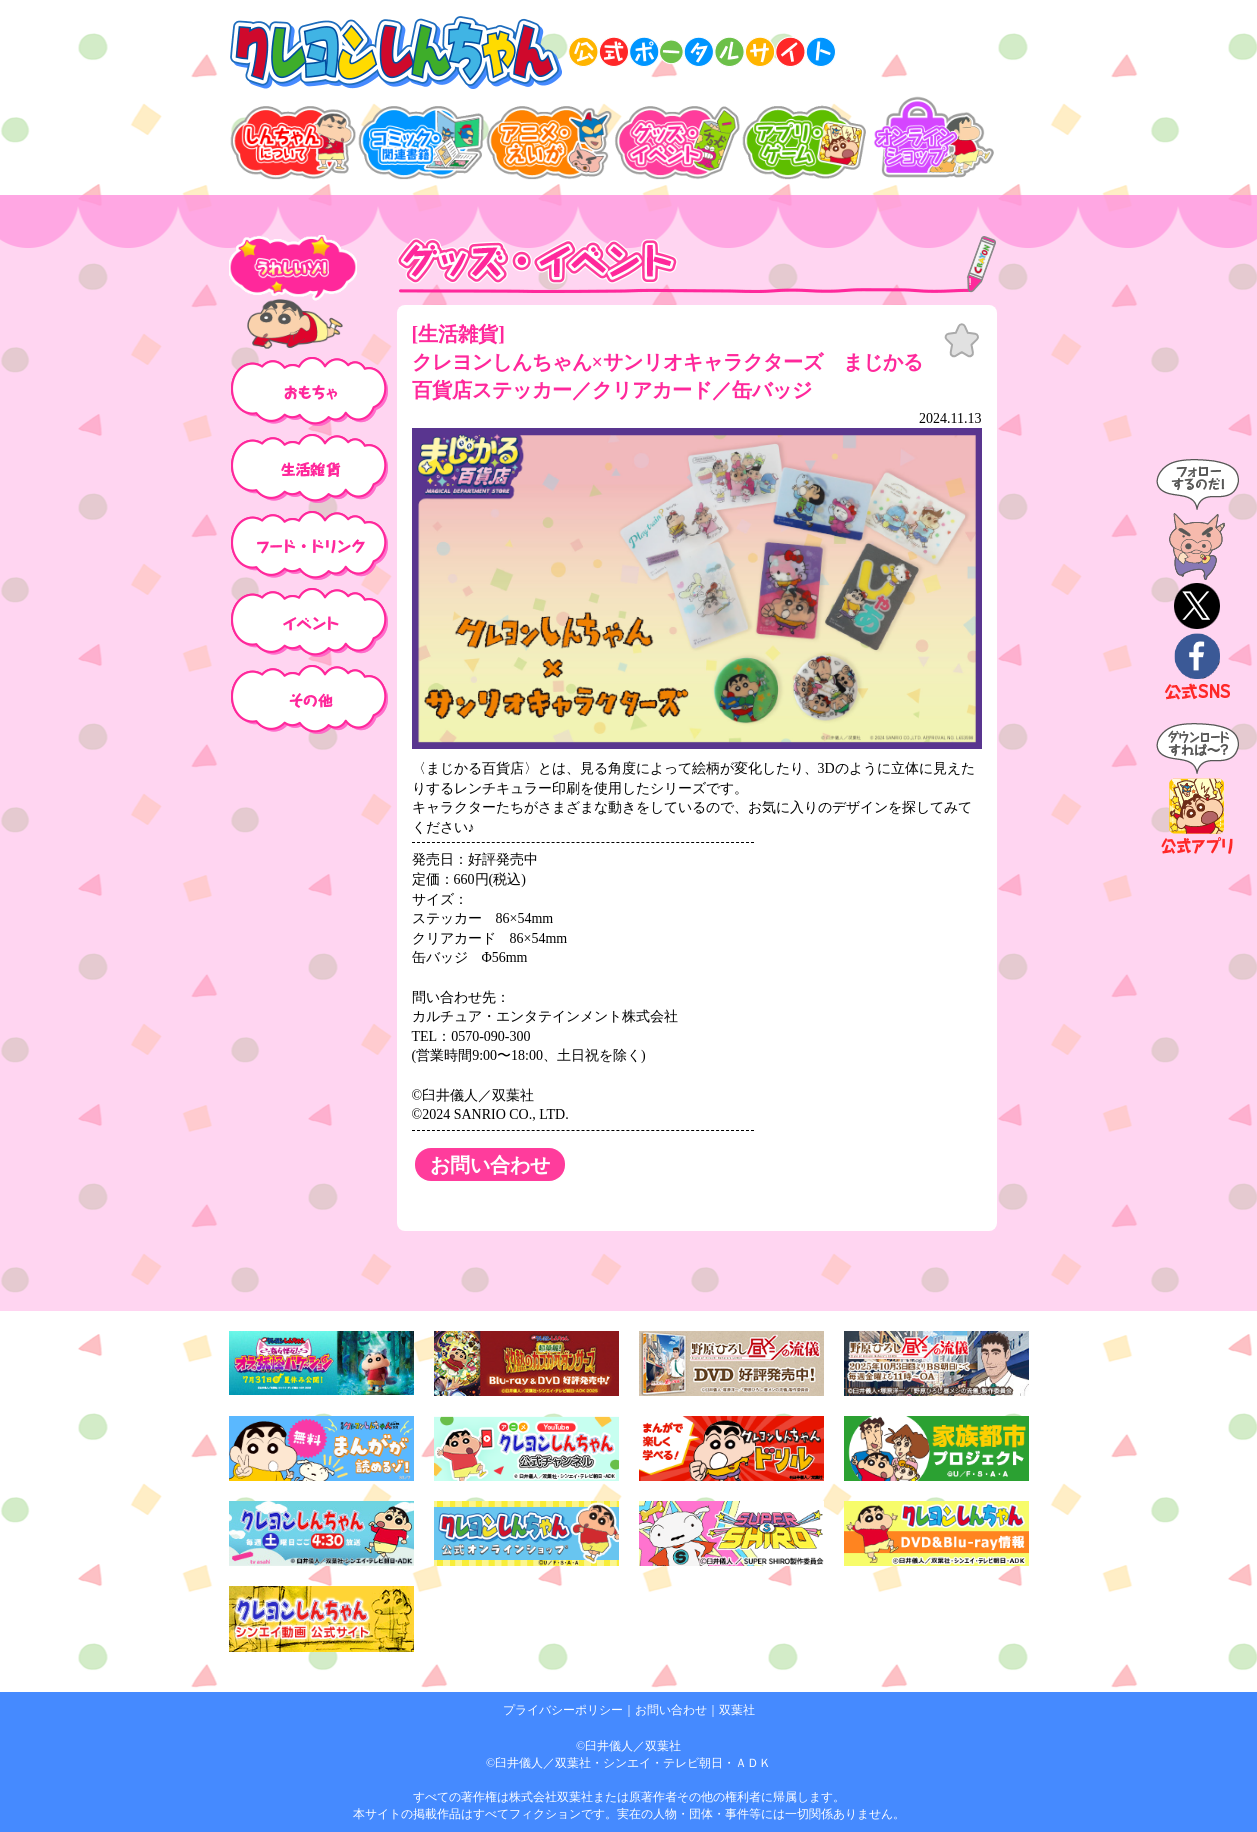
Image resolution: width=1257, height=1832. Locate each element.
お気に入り (962, 341)
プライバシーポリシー (563, 1710)
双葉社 (737, 1710)
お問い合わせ (671, 1710)
